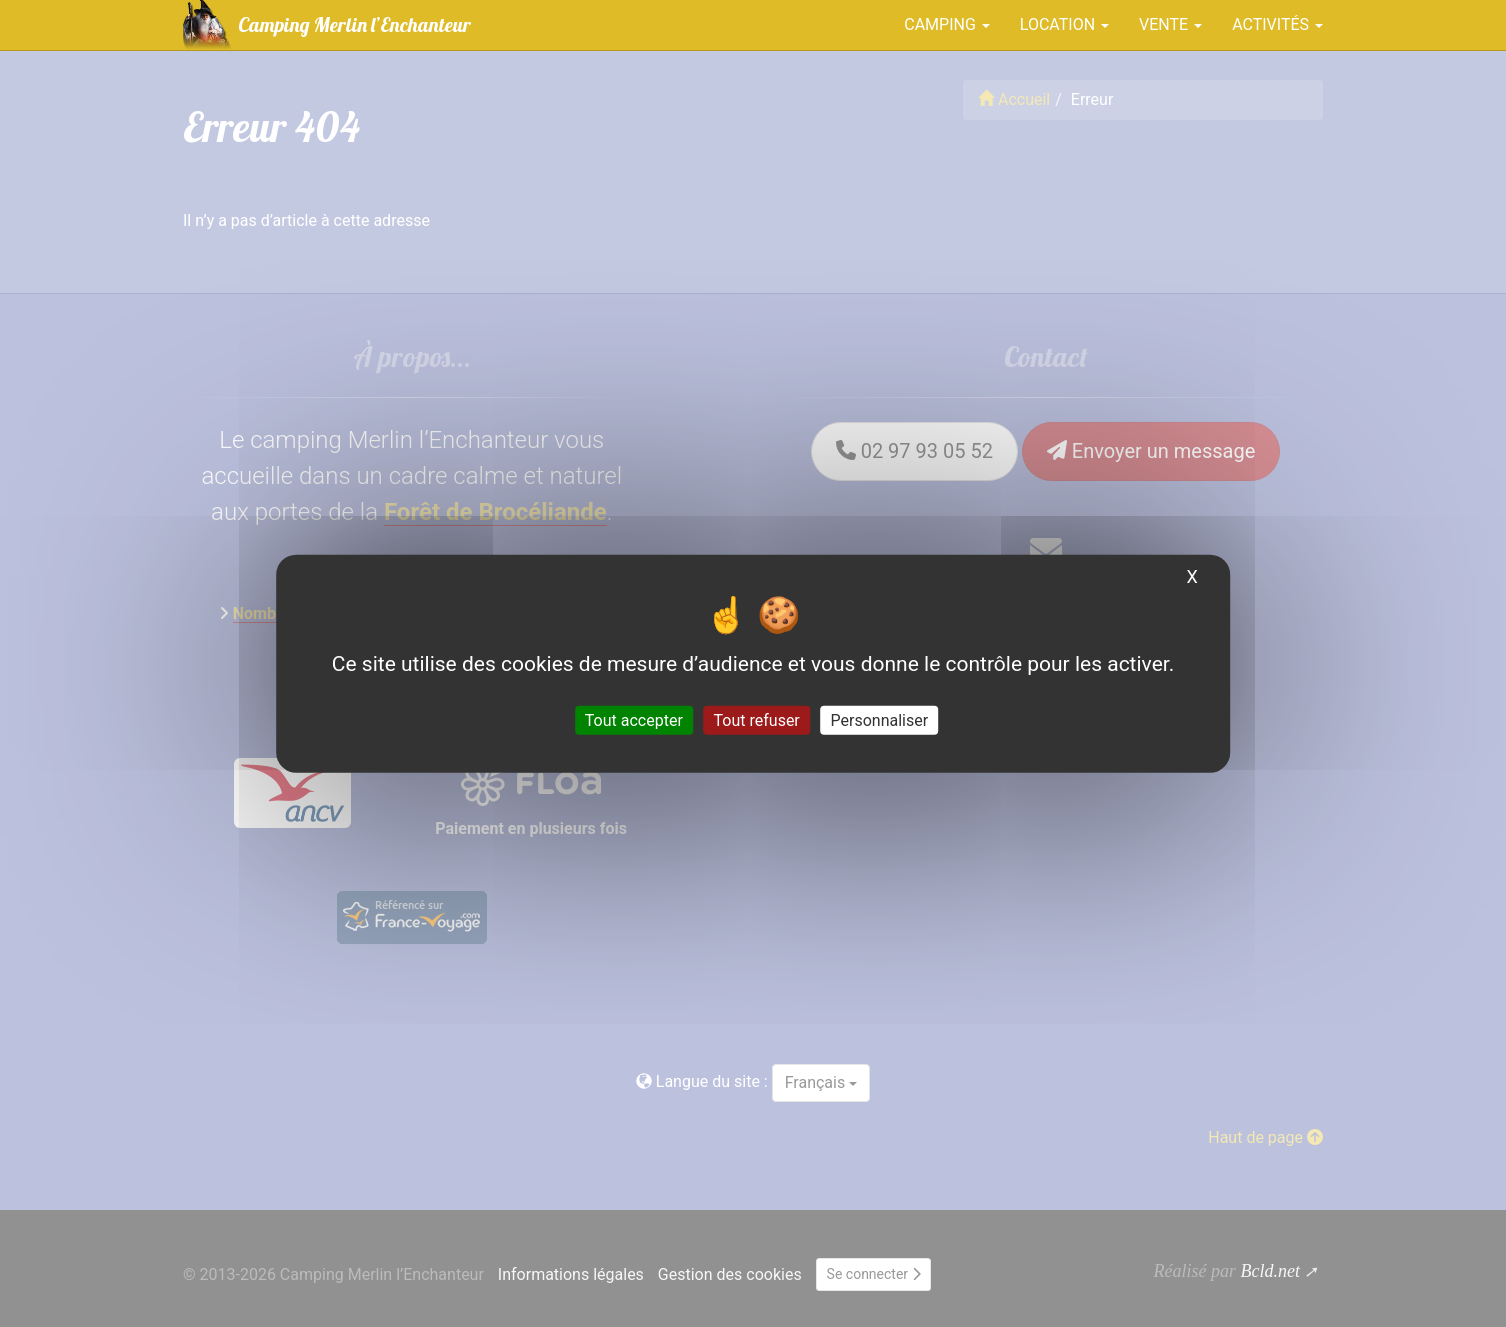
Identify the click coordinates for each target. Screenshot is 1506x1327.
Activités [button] (1277, 24)
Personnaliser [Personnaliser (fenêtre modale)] (880, 720)
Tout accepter (634, 720)
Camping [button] (947, 24)
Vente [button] (1170, 24)
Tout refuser (757, 720)
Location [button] (1064, 24)
